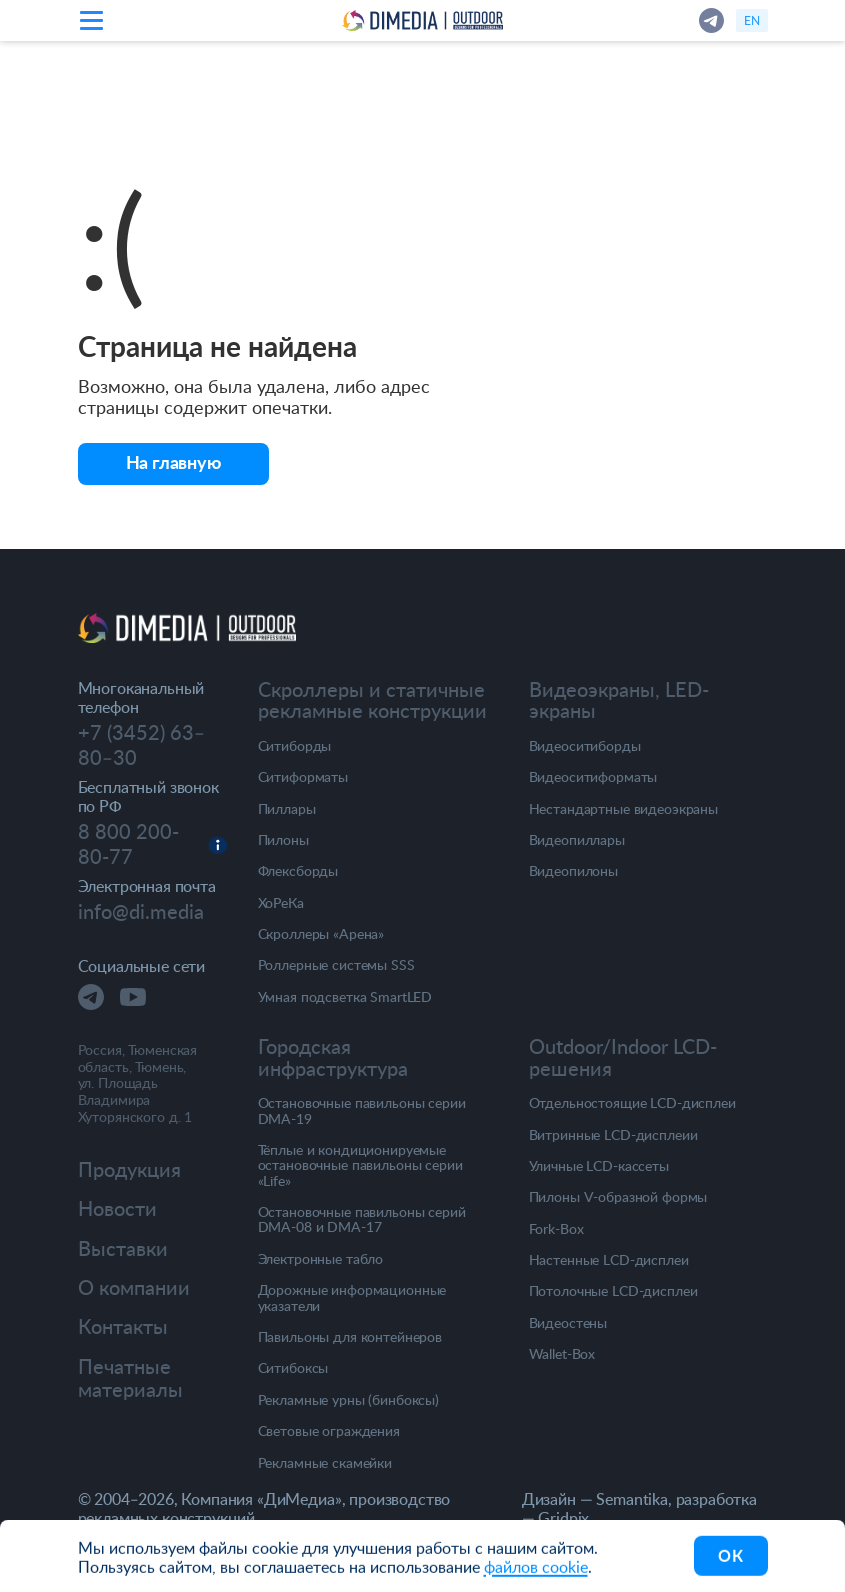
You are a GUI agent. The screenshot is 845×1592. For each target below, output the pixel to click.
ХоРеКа (281, 902)
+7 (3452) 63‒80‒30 (141, 745)
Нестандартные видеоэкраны (624, 808)
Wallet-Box (562, 1353)
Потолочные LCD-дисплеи (613, 1290)
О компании (134, 1287)
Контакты (123, 1326)
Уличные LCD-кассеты (599, 1165)
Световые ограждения (329, 1430)
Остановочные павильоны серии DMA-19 (362, 1110)
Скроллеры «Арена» (321, 933)
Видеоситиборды (585, 745)
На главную (173, 461)
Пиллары (287, 808)
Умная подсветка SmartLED (345, 996)
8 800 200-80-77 (128, 844)
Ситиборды (295, 745)
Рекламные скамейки (325, 1462)
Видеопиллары (577, 839)
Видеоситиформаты (593, 776)
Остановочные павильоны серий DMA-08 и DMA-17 (362, 1219)
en (752, 20)
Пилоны (283, 839)
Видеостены (568, 1322)
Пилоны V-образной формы (618, 1196)
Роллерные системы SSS (336, 964)
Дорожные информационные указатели (352, 1297)
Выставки (123, 1248)
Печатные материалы (130, 1378)
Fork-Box (556, 1228)
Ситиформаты (303, 776)
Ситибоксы (293, 1367)
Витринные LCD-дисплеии (613, 1134)
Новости (117, 1208)
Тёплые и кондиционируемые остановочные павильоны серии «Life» (360, 1165)
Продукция (129, 1169)
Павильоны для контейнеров (350, 1336)
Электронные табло (321, 1258)
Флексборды (298, 870)
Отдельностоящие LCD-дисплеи (632, 1102)
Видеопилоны (573, 870)
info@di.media (141, 911)
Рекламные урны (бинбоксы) (349, 1399)
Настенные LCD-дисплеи (609, 1259)
